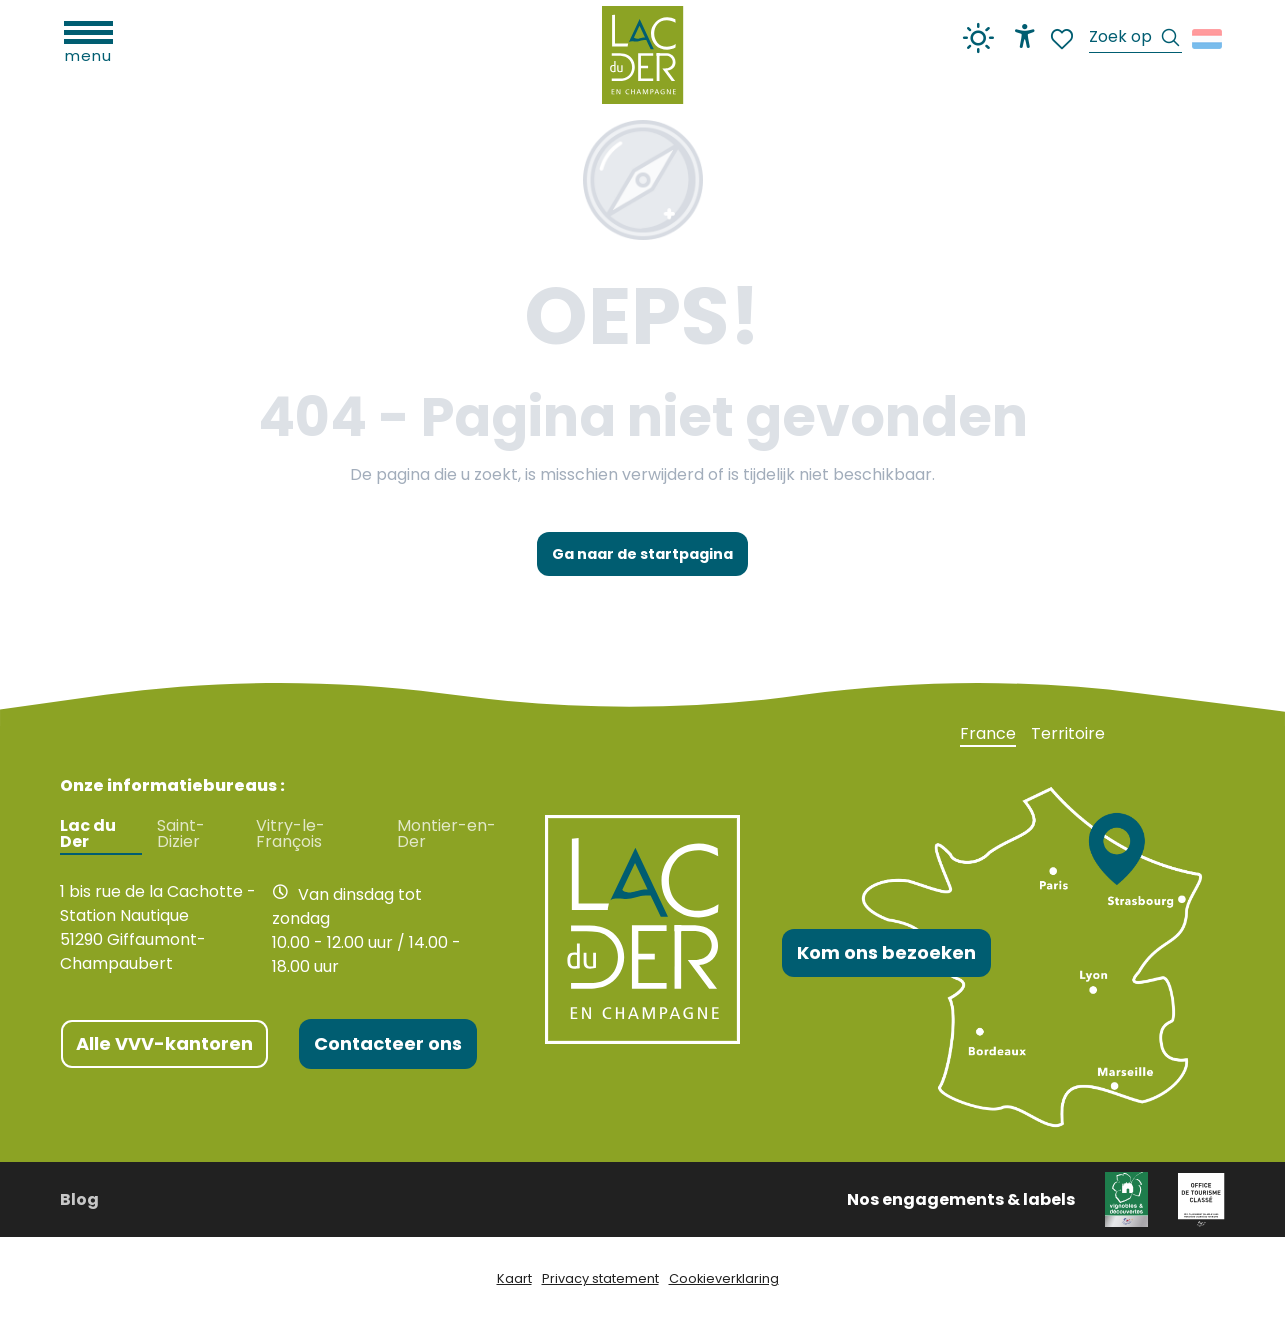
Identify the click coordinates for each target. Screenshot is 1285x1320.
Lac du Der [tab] (88, 834)
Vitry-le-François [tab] (290, 834)
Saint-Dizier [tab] (181, 834)
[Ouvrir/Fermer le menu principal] (88, 40)
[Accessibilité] (1025, 36)
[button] (1135, 39)
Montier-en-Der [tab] (446, 834)
